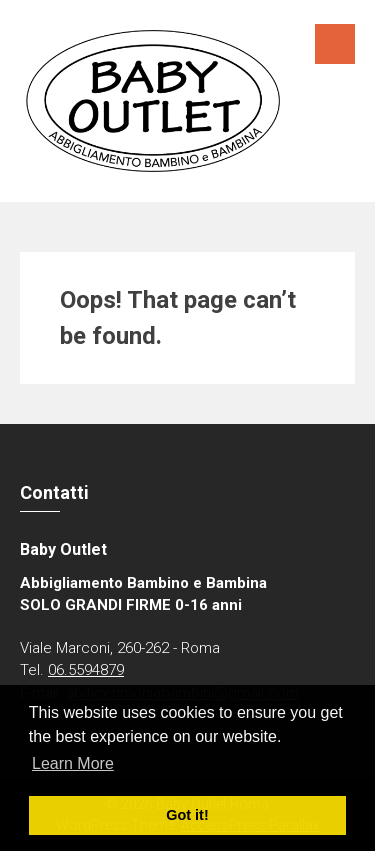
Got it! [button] (187, 815)
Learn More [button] (73, 763)
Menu (335, 44)
